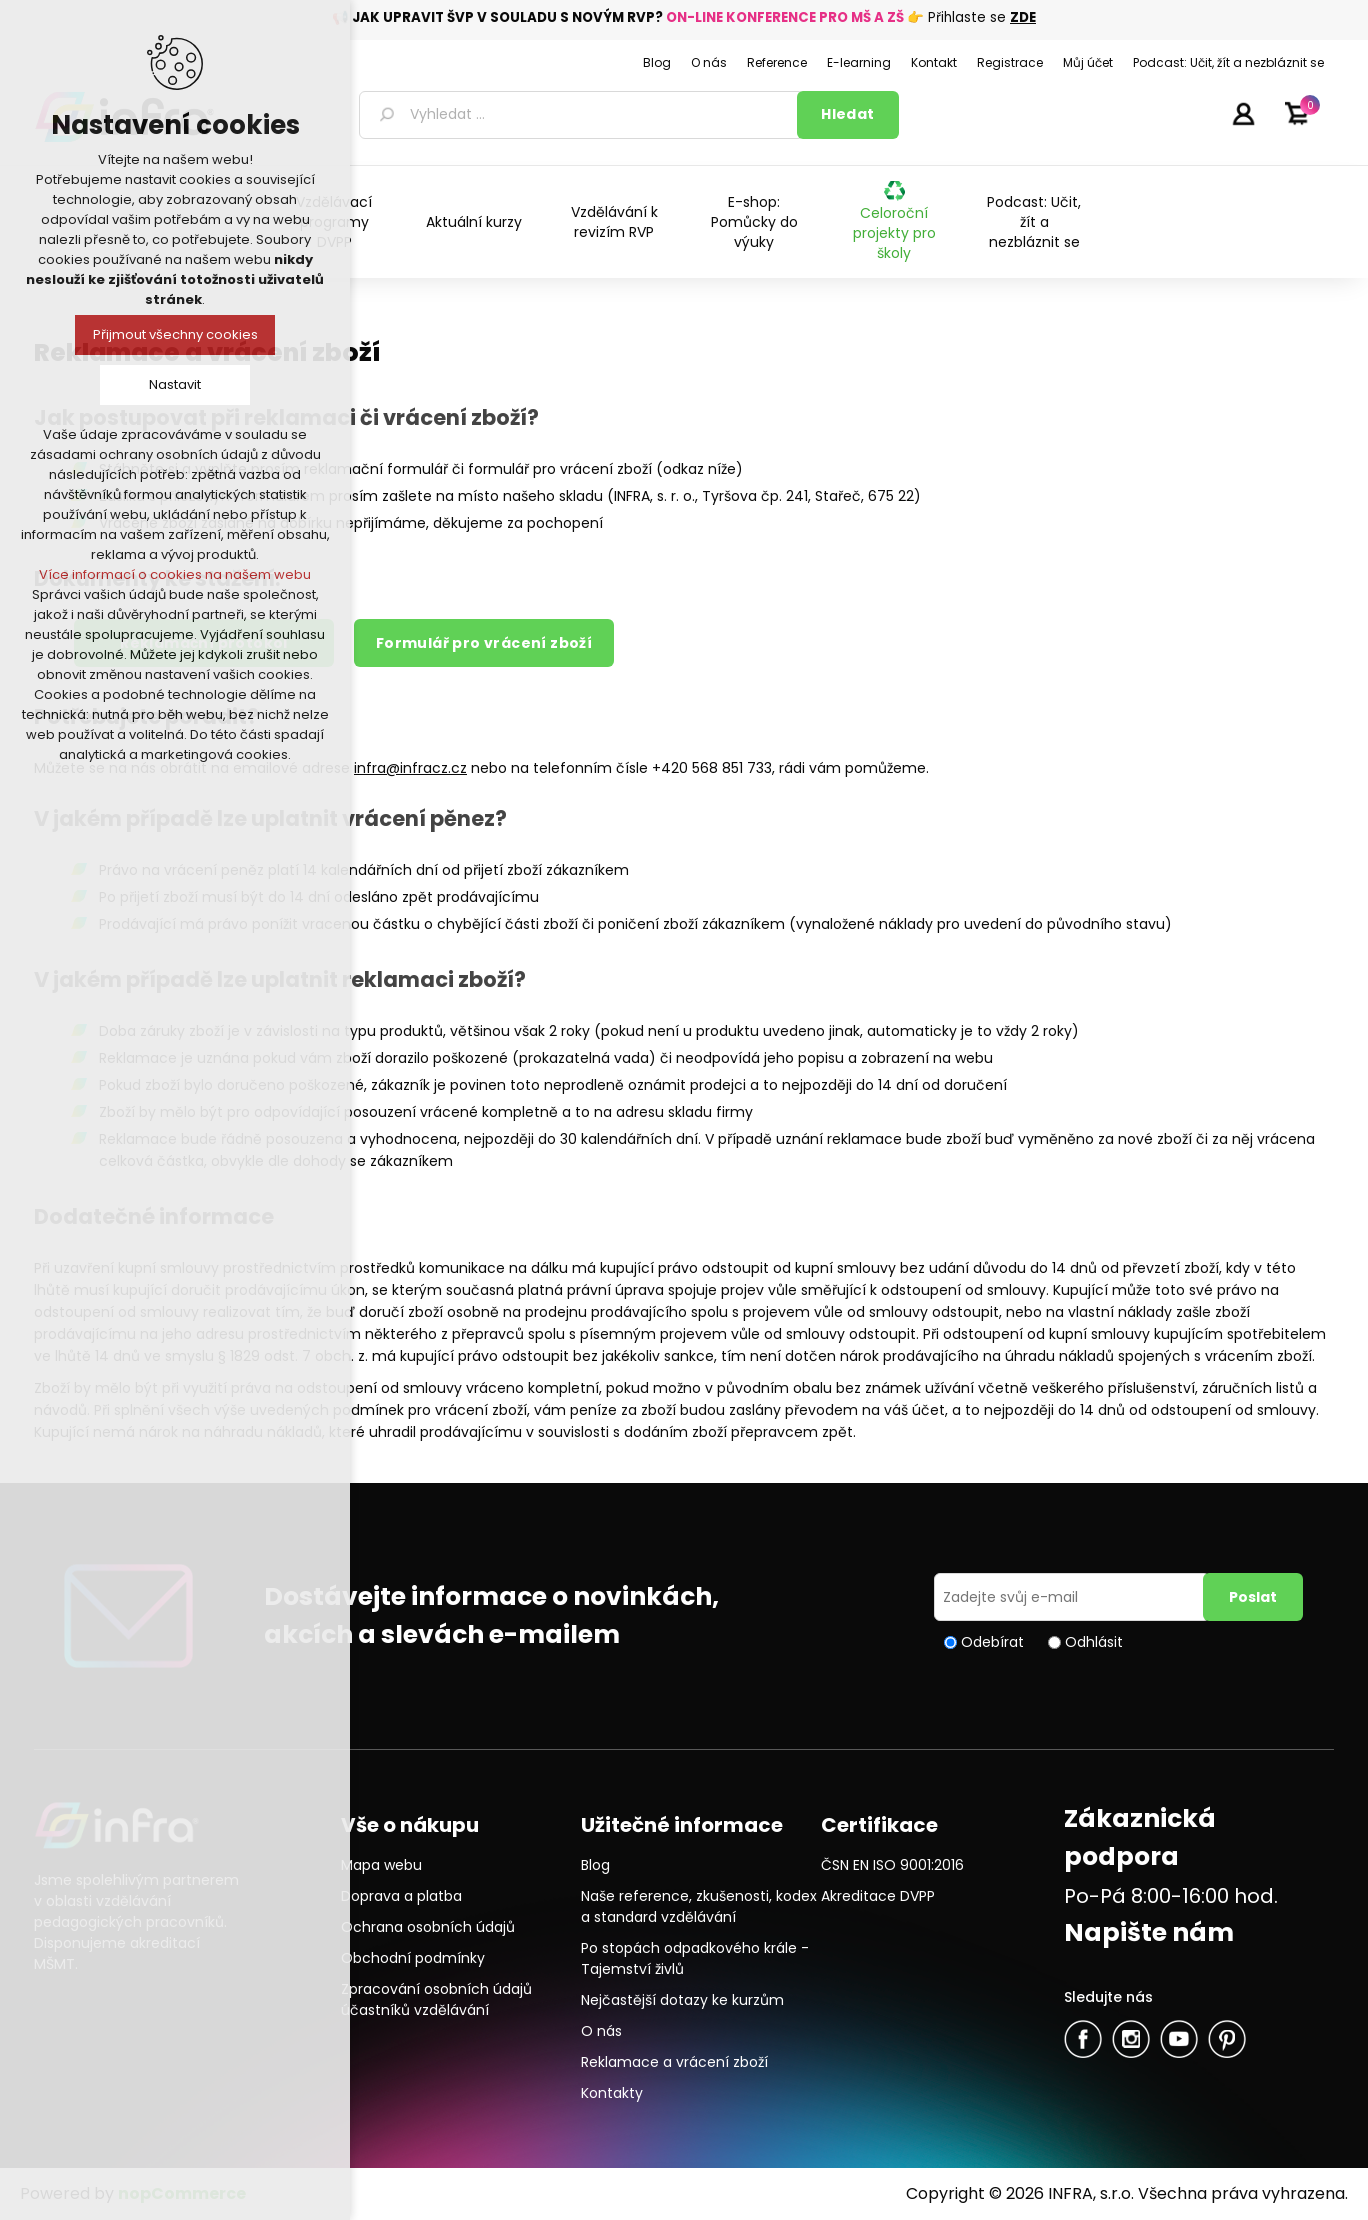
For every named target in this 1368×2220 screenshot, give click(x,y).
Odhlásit (1094, 1642)
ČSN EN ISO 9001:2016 (892, 1865)
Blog (595, 1865)
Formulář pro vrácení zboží (484, 643)
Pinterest (1227, 2039)
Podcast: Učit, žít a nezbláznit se (1034, 222)
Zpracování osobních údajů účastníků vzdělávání (436, 1999)
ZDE (1023, 17)
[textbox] (581, 115)
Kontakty (612, 2093)
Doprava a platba (401, 1896)
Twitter (1131, 2039)
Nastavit (175, 384)
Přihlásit (1243, 113)
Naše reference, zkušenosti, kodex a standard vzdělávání (699, 1906)
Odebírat (992, 1642)
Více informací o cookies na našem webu (175, 574)
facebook (1083, 2039)
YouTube (1179, 2039)
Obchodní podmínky (413, 1958)
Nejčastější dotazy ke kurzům (682, 2000)
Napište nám (1149, 1932)
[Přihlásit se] (1072, 1597)
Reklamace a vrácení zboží (674, 2062)
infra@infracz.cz (410, 768)
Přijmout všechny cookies (175, 334)
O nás (601, 2031)
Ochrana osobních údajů (428, 1927)
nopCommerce (182, 2193)
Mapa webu (381, 1865)
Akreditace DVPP (878, 1896)
